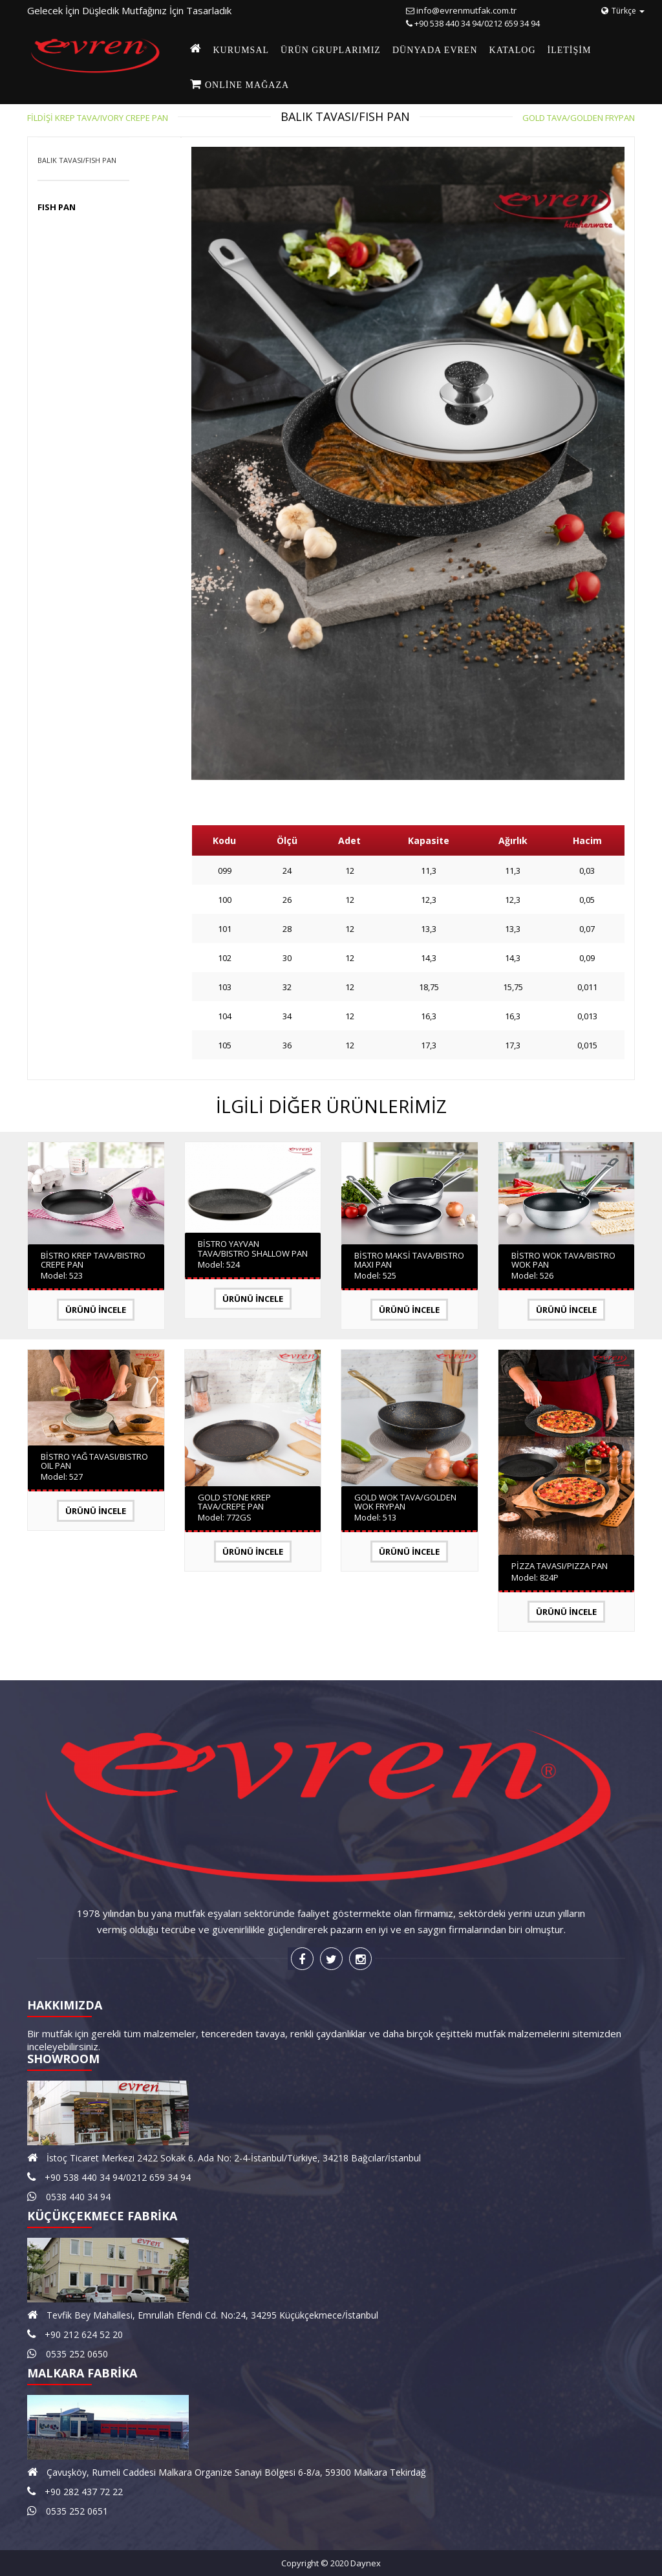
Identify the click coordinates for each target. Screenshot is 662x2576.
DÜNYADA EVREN (435, 50)
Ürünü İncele (95, 1309)
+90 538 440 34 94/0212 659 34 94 (477, 23)
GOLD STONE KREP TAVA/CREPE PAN (234, 1501)
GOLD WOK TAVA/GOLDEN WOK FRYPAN (405, 1501)
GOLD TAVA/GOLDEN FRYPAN (578, 118)
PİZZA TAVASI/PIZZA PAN (559, 1566)
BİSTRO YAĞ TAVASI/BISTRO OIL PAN (94, 1461)
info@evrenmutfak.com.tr (466, 10)
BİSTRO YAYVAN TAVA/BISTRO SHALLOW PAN (253, 1248)
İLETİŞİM (570, 50)
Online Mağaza (246, 85)
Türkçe (623, 10)
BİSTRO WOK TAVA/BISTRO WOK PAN (563, 1260)
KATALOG (512, 50)
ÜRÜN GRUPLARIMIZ (331, 50)
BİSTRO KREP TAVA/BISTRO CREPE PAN (93, 1260)
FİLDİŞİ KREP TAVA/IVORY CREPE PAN (97, 118)
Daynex (365, 2563)
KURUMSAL (241, 50)
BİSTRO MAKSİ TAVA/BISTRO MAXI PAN (409, 1260)
